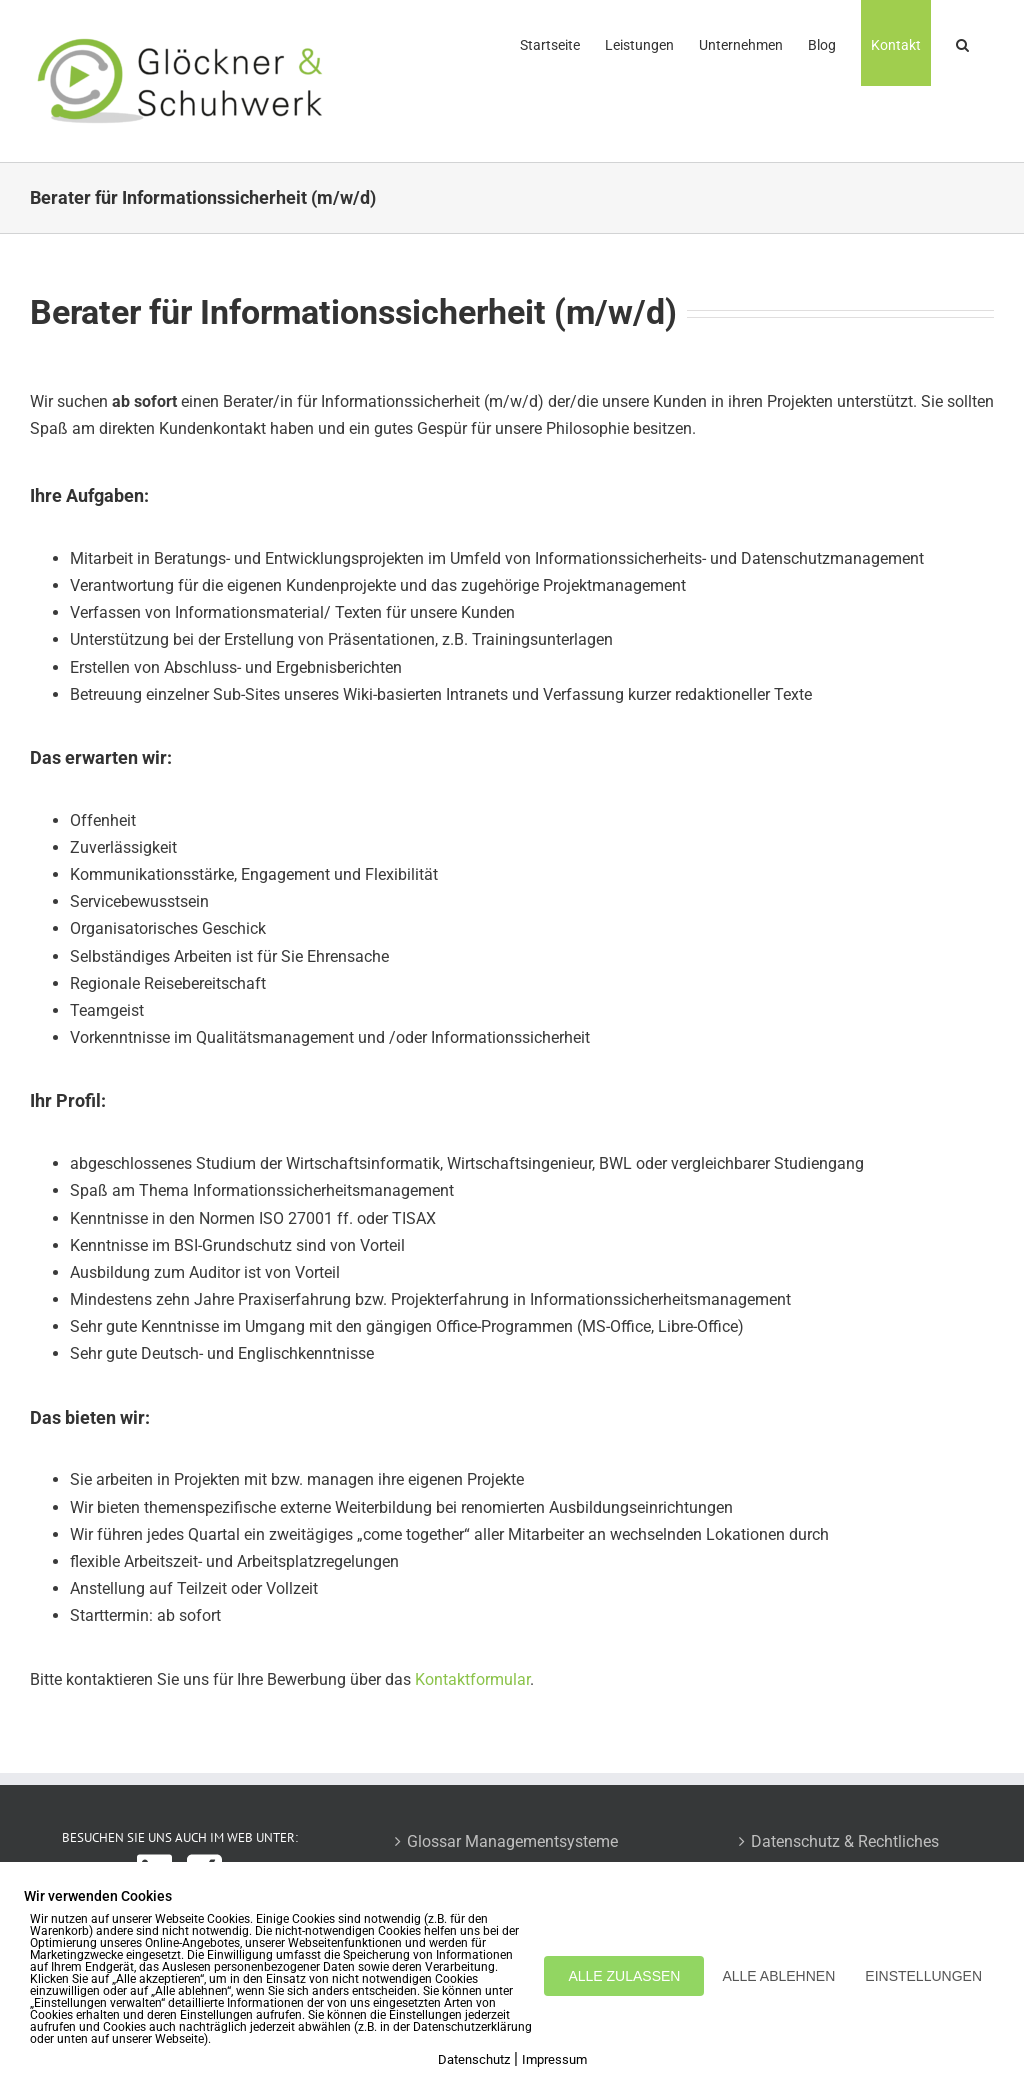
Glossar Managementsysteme (512, 1841)
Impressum (554, 2059)
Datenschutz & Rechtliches (845, 1841)
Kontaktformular (472, 1679)
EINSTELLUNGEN (923, 1976)
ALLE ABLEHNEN (778, 1976)
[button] (962, 43)
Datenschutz (474, 2059)
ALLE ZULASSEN (624, 1976)
